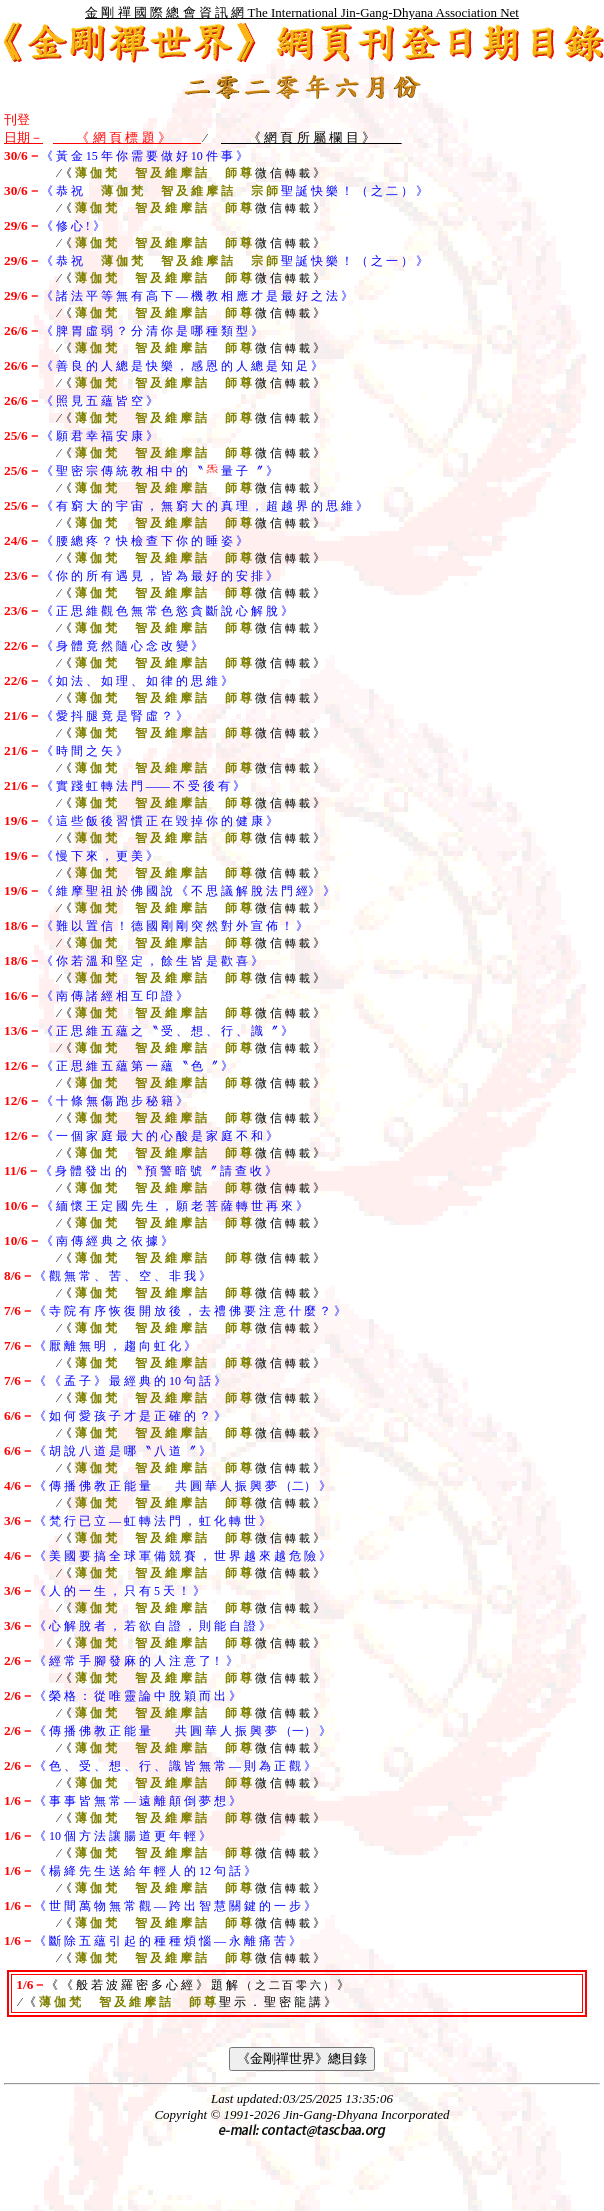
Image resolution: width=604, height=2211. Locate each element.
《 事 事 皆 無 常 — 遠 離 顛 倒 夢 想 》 (137, 1801)
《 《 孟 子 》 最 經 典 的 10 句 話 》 (130, 1381)
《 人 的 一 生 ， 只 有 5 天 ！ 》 (119, 1591)
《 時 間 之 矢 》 (84, 751)
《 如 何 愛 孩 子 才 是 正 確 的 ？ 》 (130, 1416)
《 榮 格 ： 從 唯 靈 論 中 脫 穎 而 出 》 (137, 1696)
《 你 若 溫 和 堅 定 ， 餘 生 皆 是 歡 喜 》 (152, 961)
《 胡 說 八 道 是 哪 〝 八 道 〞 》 (122, 1451)
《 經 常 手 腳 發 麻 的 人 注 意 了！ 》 (136, 1661)
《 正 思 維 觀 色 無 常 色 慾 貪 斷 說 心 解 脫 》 (167, 611)
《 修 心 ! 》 (73, 226)
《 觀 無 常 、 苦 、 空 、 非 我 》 (122, 1276)
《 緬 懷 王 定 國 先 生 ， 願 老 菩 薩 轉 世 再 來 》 (174, 1206)
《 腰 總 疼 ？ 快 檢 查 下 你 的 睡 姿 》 (144, 541)
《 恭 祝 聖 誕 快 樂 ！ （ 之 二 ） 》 (234, 191)
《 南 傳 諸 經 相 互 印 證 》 (114, 996)
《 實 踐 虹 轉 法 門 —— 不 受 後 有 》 (143, 786)
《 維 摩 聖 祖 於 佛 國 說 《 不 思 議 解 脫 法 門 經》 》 (188, 891)
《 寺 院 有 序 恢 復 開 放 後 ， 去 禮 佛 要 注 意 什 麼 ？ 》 (190, 1311)
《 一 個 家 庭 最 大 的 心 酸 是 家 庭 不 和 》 (159, 1136)
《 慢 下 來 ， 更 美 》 (99, 856)
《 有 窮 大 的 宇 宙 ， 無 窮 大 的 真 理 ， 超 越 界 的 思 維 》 (204, 506)
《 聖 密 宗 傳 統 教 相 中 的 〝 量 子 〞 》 (159, 471)
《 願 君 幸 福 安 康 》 (99, 436)
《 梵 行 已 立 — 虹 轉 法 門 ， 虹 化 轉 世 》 (152, 1521)
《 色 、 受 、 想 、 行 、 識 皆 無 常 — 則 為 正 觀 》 (175, 1766)
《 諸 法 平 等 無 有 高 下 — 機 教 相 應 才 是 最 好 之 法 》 (197, 296)
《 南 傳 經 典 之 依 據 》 (107, 1241)
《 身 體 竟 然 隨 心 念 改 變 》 (122, 646)
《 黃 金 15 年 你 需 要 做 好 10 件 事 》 (144, 156)
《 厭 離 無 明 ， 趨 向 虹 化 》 (115, 1346)
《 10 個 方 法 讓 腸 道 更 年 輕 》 (122, 1836)
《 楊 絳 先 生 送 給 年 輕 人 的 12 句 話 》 (145, 1871)
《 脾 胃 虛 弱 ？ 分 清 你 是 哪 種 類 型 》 (152, 331)
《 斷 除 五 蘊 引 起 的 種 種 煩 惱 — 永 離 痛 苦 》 (167, 1941)
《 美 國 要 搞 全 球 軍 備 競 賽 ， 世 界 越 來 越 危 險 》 (182, 1556)
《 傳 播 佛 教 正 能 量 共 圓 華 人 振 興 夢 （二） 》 (182, 1486)
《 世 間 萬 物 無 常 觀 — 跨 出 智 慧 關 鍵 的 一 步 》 (175, 1906)
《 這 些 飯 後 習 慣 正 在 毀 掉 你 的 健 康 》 (159, 821)
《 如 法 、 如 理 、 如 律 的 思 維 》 (137, 681)
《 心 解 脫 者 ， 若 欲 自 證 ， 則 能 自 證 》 (152, 1626)
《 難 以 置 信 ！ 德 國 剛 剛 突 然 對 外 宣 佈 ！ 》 (174, 926)
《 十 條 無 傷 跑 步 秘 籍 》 (114, 1101)
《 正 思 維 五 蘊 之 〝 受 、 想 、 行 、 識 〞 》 (167, 1031)
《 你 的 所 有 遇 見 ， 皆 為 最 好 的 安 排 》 (159, 576)
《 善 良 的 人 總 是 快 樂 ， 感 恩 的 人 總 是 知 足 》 (182, 366)
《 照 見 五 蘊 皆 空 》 (99, 401)
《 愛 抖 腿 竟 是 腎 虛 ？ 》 (114, 716)
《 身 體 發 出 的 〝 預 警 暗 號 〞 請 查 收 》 (158, 1171)
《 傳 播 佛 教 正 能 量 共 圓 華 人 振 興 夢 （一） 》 (182, 1731)
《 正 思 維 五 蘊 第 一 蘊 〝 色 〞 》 (137, 1066)
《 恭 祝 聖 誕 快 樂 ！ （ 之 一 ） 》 (234, 261)
